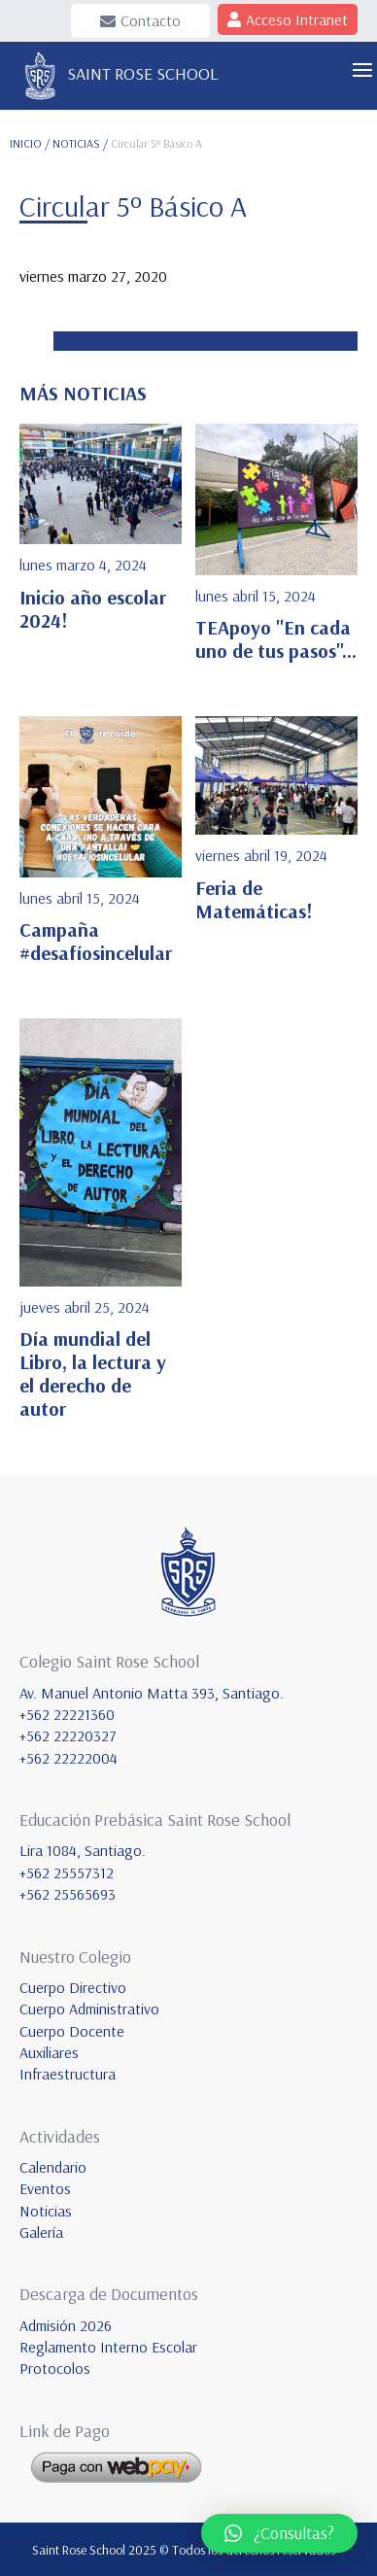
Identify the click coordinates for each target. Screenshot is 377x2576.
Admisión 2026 (65, 2325)
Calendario (52, 2167)
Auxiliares (49, 2052)
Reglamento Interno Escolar (108, 2346)
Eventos (45, 2188)
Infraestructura (67, 2073)
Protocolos (54, 2368)
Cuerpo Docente (71, 2031)
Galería (41, 2232)
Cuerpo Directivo (72, 1987)
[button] (279, 2533)
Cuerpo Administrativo (89, 2008)
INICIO (26, 143)
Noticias (45, 2210)
